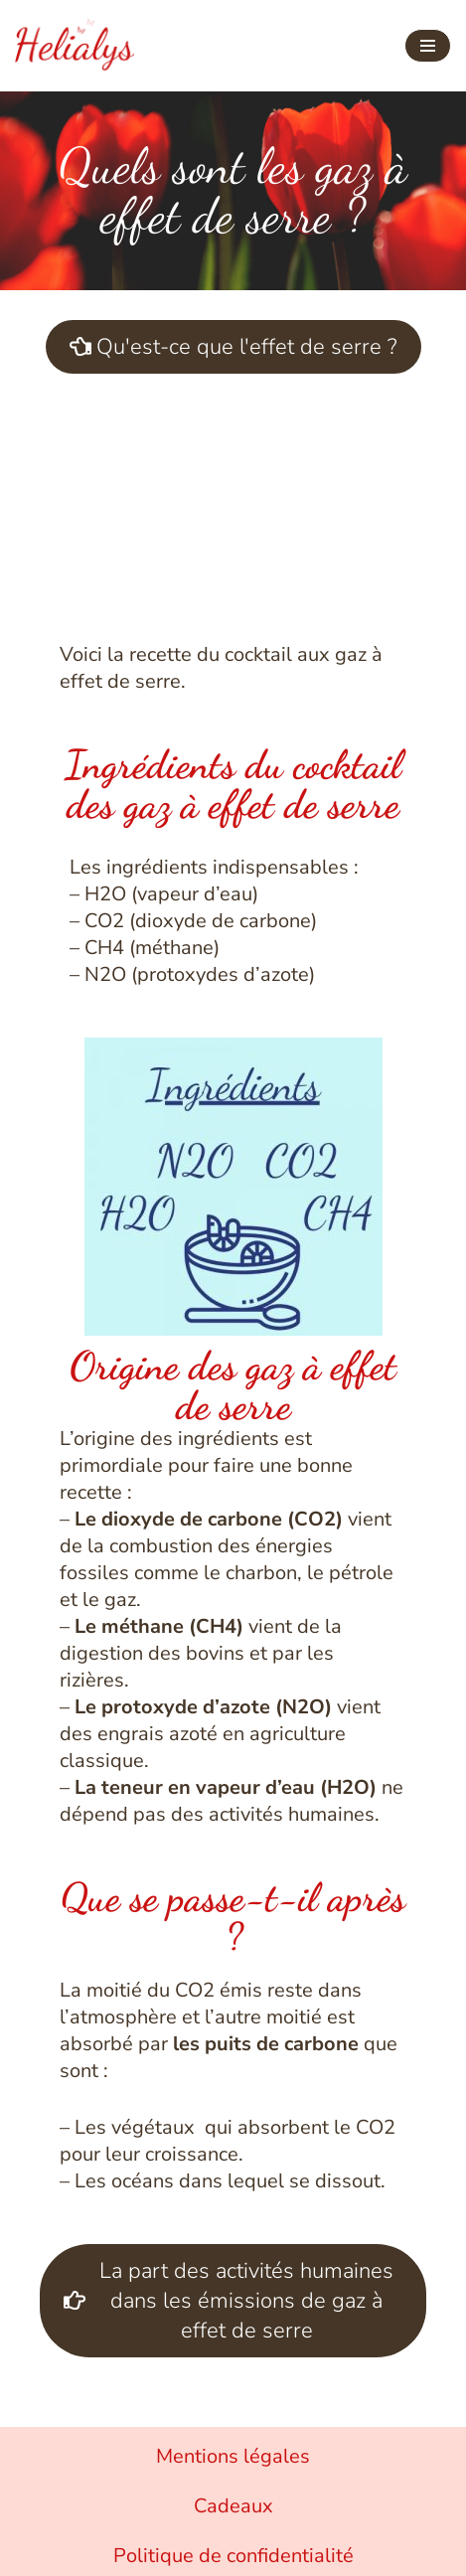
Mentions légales (233, 2456)
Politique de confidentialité (233, 2555)
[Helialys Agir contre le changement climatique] (74, 46)
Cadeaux (233, 2506)
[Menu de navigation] (427, 46)
